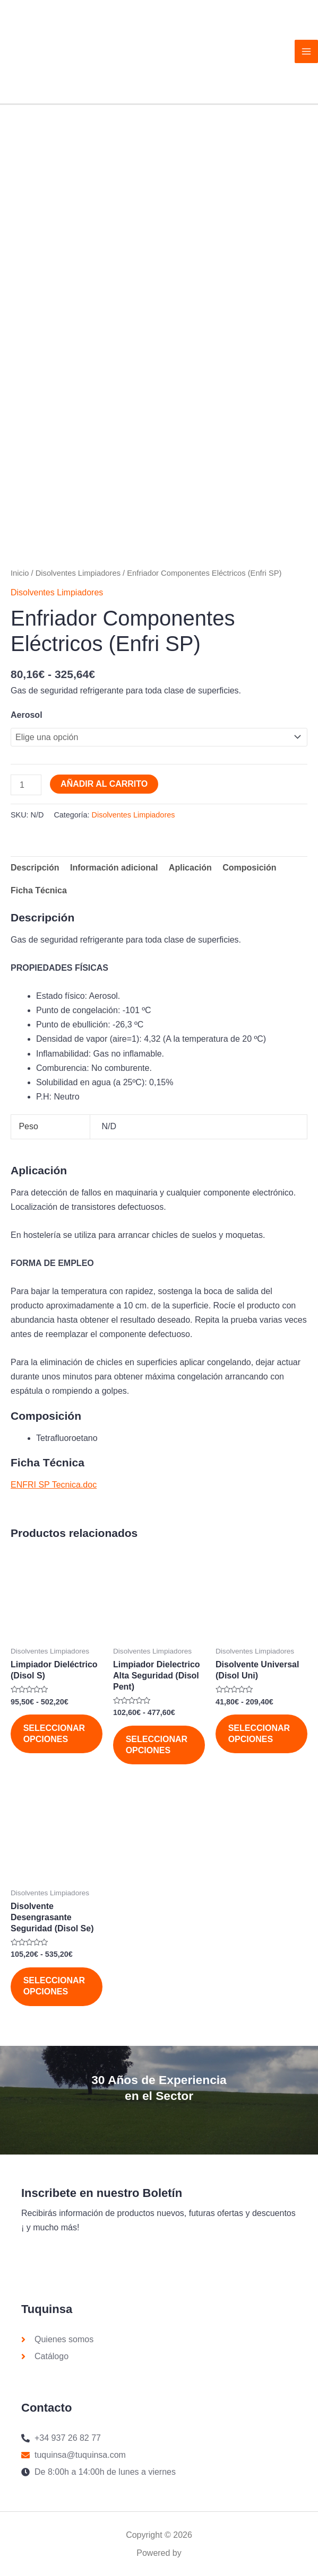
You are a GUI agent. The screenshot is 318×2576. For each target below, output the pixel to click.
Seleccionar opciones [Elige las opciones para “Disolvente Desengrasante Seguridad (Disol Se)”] (55, 1992)
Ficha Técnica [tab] (39, 893)
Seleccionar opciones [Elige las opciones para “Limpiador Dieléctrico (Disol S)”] (55, 1737)
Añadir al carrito (104, 786)
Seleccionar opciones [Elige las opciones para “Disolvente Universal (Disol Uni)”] (260, 1737)
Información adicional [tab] (114, 870)
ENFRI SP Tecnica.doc (54, 1487)
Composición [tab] (249, 870)
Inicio (20, 576)
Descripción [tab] (35, 870)
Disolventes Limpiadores (78, 576)
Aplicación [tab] (190, 870)
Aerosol (26, 717)
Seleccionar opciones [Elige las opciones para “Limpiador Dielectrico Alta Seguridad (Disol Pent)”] (157, 1748)
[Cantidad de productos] (26, 787)
